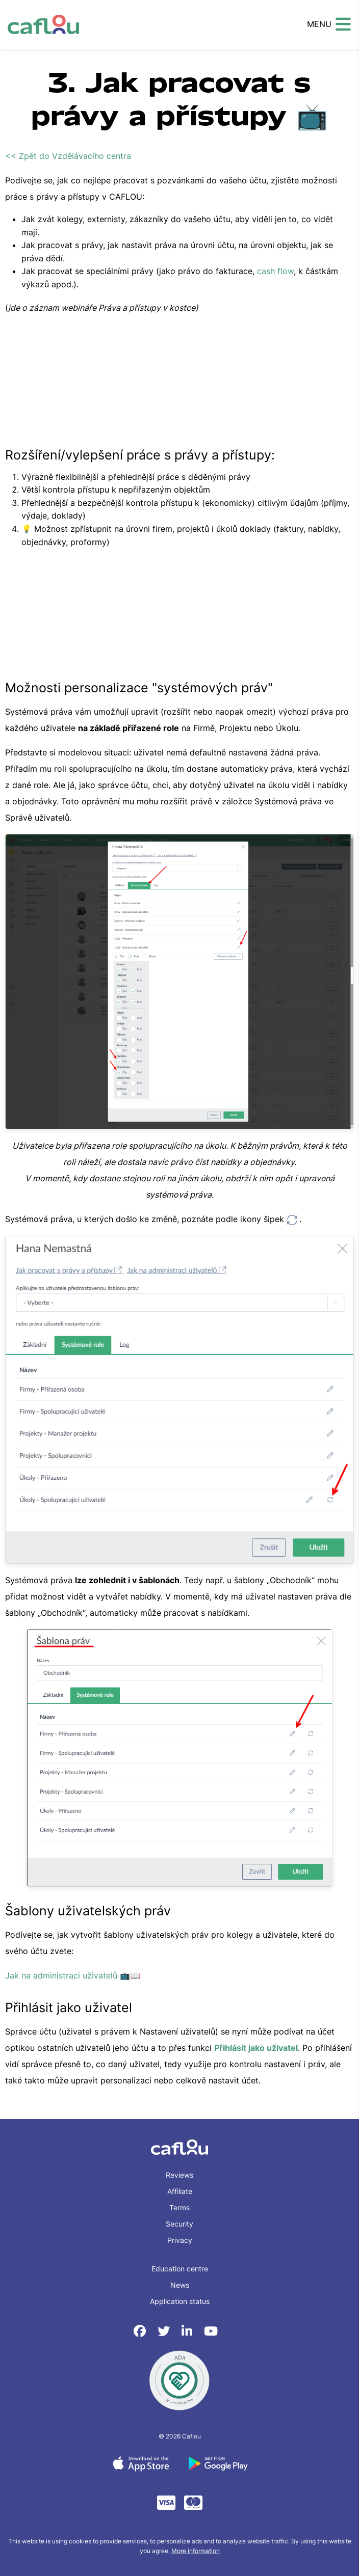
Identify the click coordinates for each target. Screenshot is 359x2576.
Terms (179, 2207)
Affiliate (179, 2191)
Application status (180, 2301)
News (179, 2285)
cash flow (275, 271)
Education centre (179, 2268)
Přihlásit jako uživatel (256, 2048)
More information (195, 2551)
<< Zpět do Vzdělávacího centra (68, 156)
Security (179, 2223)
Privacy (179, 2240)
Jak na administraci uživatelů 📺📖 (72, 1975)
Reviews (179, 2175)
